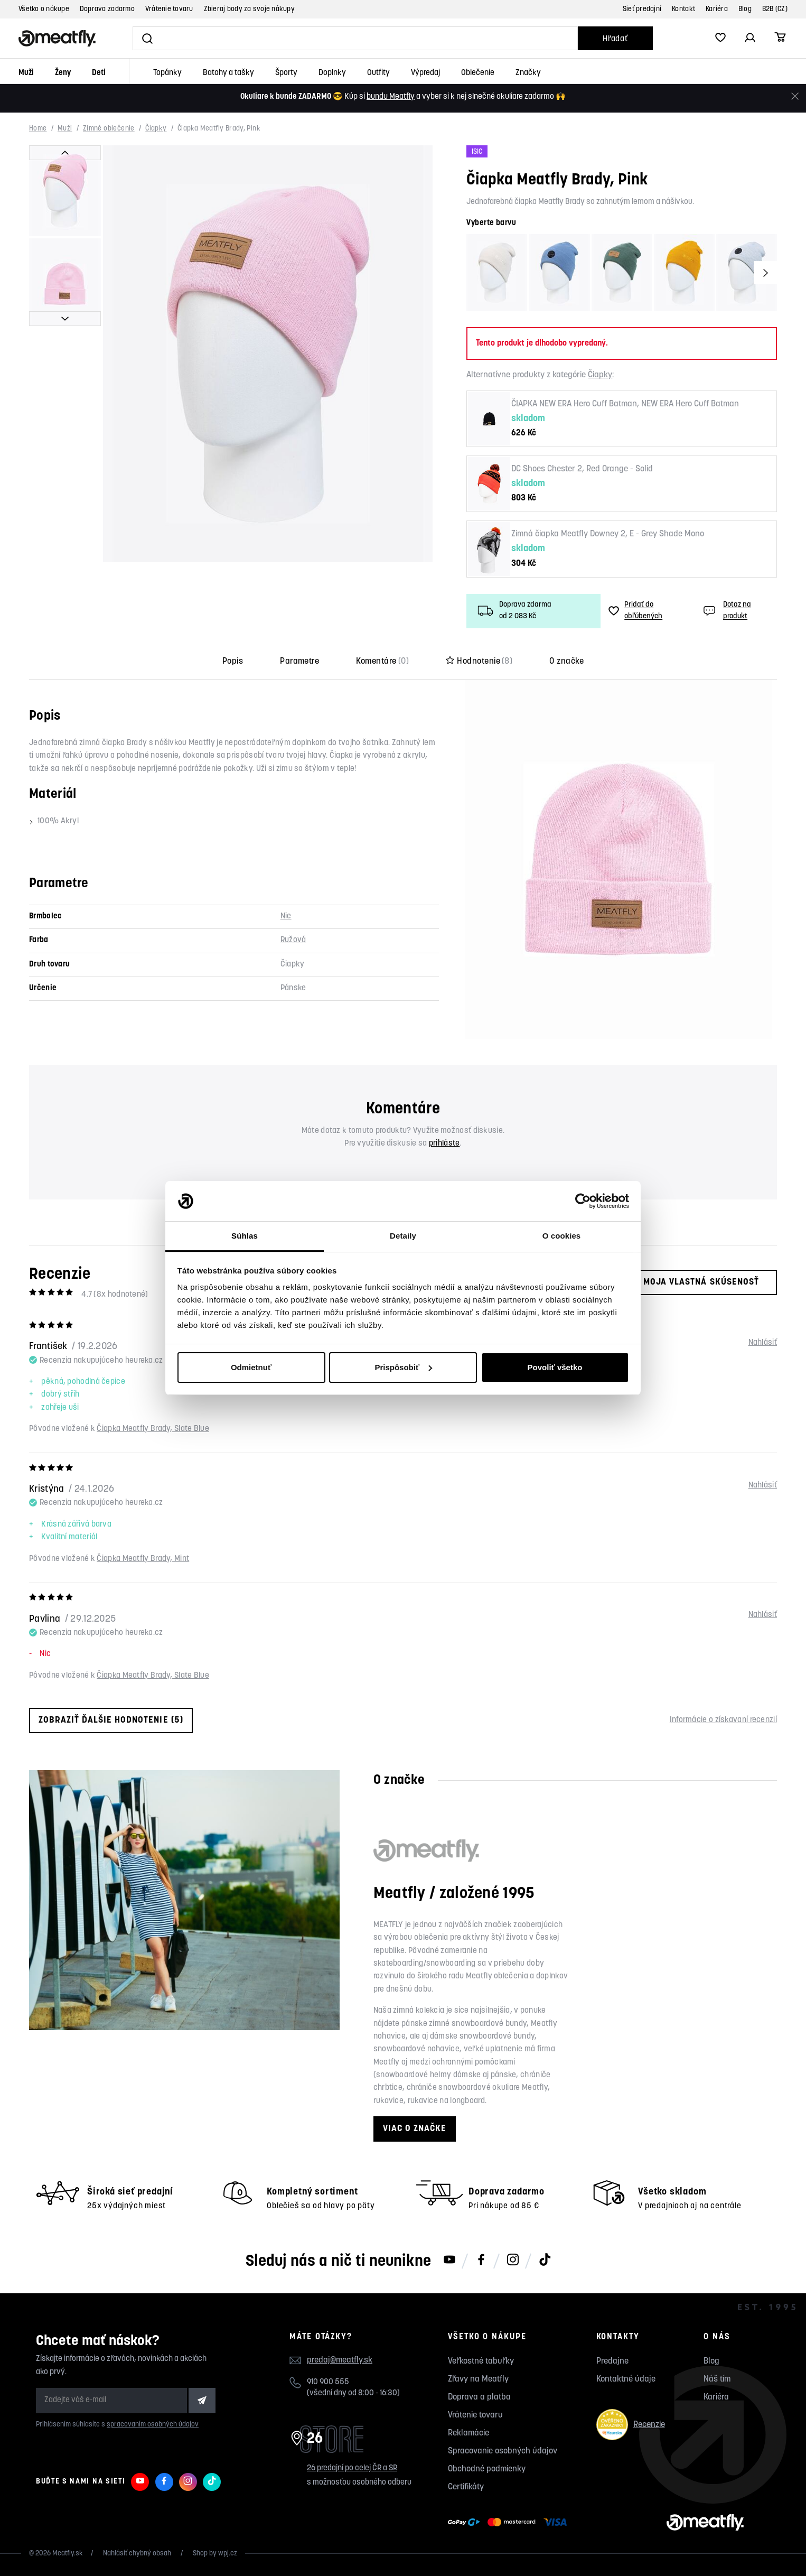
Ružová (293, 940)
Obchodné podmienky (487, 2469)
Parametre (299, 661)
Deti (99, 73)
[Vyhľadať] (355, 38)
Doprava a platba (479, 2397)
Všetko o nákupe (43, 9)
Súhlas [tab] (244, 1235)
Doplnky (332, 73)
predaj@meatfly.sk (339, 2360)
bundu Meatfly (391, 97)
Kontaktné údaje (625, 2379)
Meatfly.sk (67, 2553)
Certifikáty (466, 2487)
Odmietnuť (251, 1367)
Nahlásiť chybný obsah (138, 2553)
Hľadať (615, 39)
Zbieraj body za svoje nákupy (249, 9)
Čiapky (155, 129)
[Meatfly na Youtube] (449, 2260)
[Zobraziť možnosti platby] (510, 2522)
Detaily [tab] (403, 1235)
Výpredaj (425, 73)
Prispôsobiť (403, 1367)
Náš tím (717, 2379)
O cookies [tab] (561, 1235)
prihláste (444, 1144)
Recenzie (630, 2424)
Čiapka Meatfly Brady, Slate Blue (153, 1429)
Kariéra (717, 9)
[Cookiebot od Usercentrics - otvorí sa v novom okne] (583, 1201)
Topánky (167, 73)
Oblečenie (477, 73)
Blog (745, 9)
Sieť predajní (642, 9)
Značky (528, 73)
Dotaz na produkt (726, 611)
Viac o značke (414, 2128)
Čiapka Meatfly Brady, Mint (143, 1559)
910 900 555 (328, 2382)
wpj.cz (227, 2553)
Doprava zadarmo (107, 9)
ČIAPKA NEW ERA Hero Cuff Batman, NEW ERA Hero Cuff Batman (625, 404)
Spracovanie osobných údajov (502, 2451)
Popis (232, 661)
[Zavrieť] (794, 96)
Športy (286, 73)
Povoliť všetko (555, 1367)
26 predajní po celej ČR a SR (352, 2468)
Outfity (378, 73)
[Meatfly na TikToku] (544, 2260)
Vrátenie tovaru (169, 9)
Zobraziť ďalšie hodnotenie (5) (111, 1720)
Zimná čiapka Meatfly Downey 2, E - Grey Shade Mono (607, 534)
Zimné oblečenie (109, 129)
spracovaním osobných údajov (153, 2424)
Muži (26, 73)
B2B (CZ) (775, 9)
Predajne (612, 2361)
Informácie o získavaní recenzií (723, 1720)
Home (38, 129)
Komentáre (382, 661)
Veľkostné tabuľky (481, 2361)
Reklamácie (468, 2433)
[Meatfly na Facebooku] (481, 2260)
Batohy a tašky (228, 73)
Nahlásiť (762, 1343)
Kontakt (683, 9)
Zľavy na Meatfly (478, 2379)
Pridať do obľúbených (635, 611)
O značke (566, 661)
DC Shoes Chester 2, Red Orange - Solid (582, 469)
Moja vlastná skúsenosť (692, 1282)
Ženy (63, 73)
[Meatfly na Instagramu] (513, 2260)
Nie (286, 916)
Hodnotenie (479, 661)
